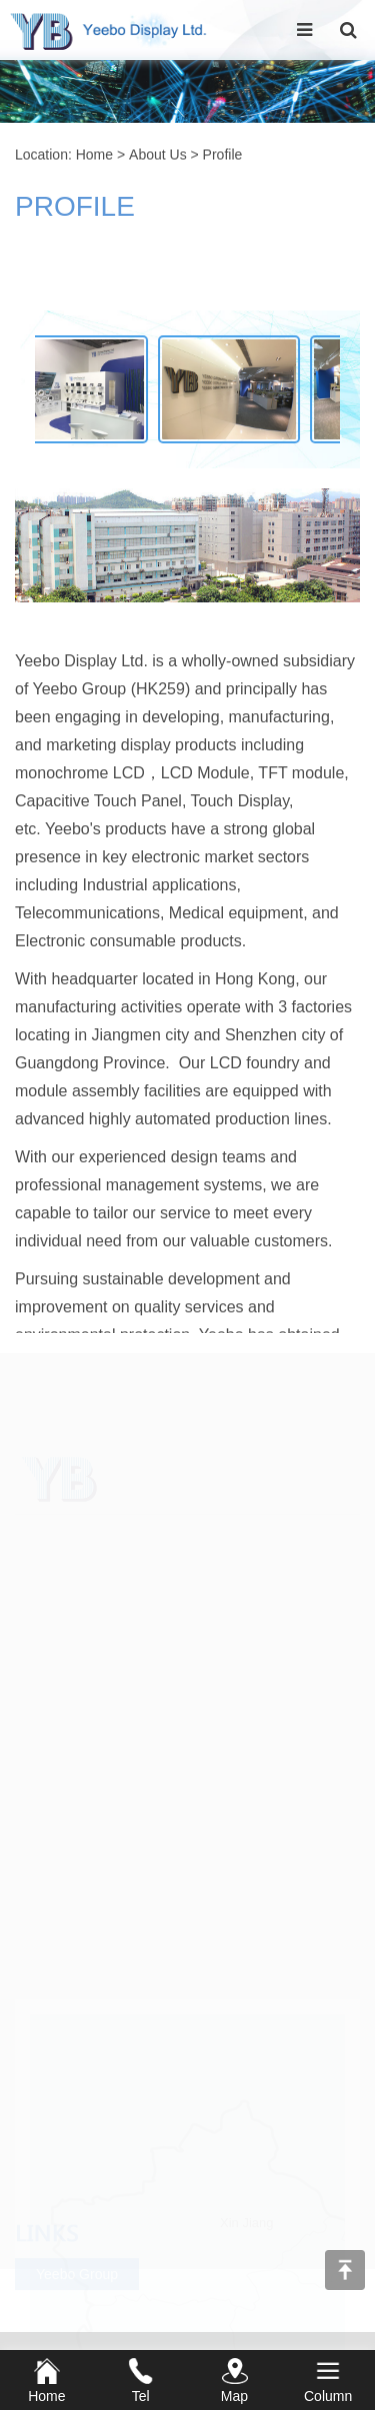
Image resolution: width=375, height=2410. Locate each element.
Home (94, 156)
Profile (223, 156)
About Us (158, 156)
